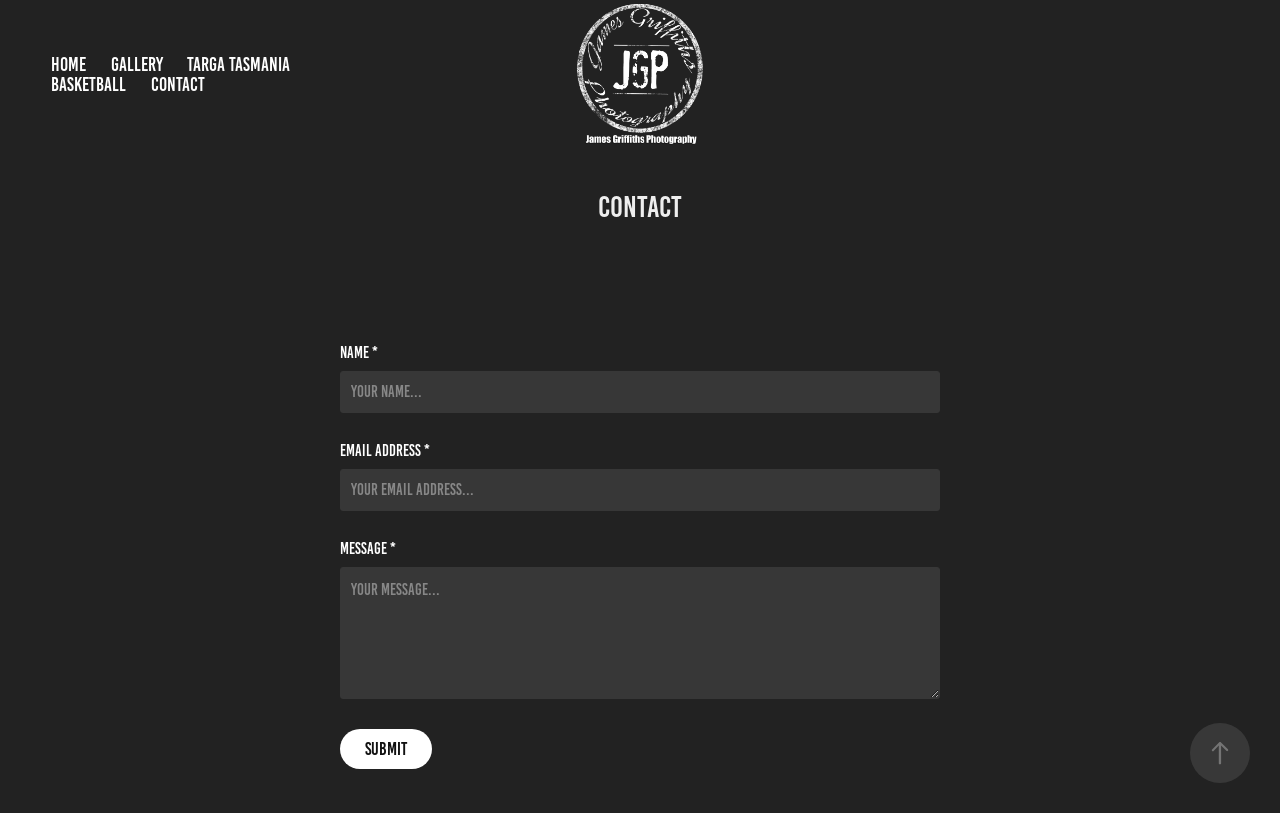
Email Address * (385, 451)
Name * (359, 353)
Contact (178, 84)
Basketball (88, 84)
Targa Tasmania (238, 64)
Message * (368, 549)
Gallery (137, 64)
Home (68, 64)
